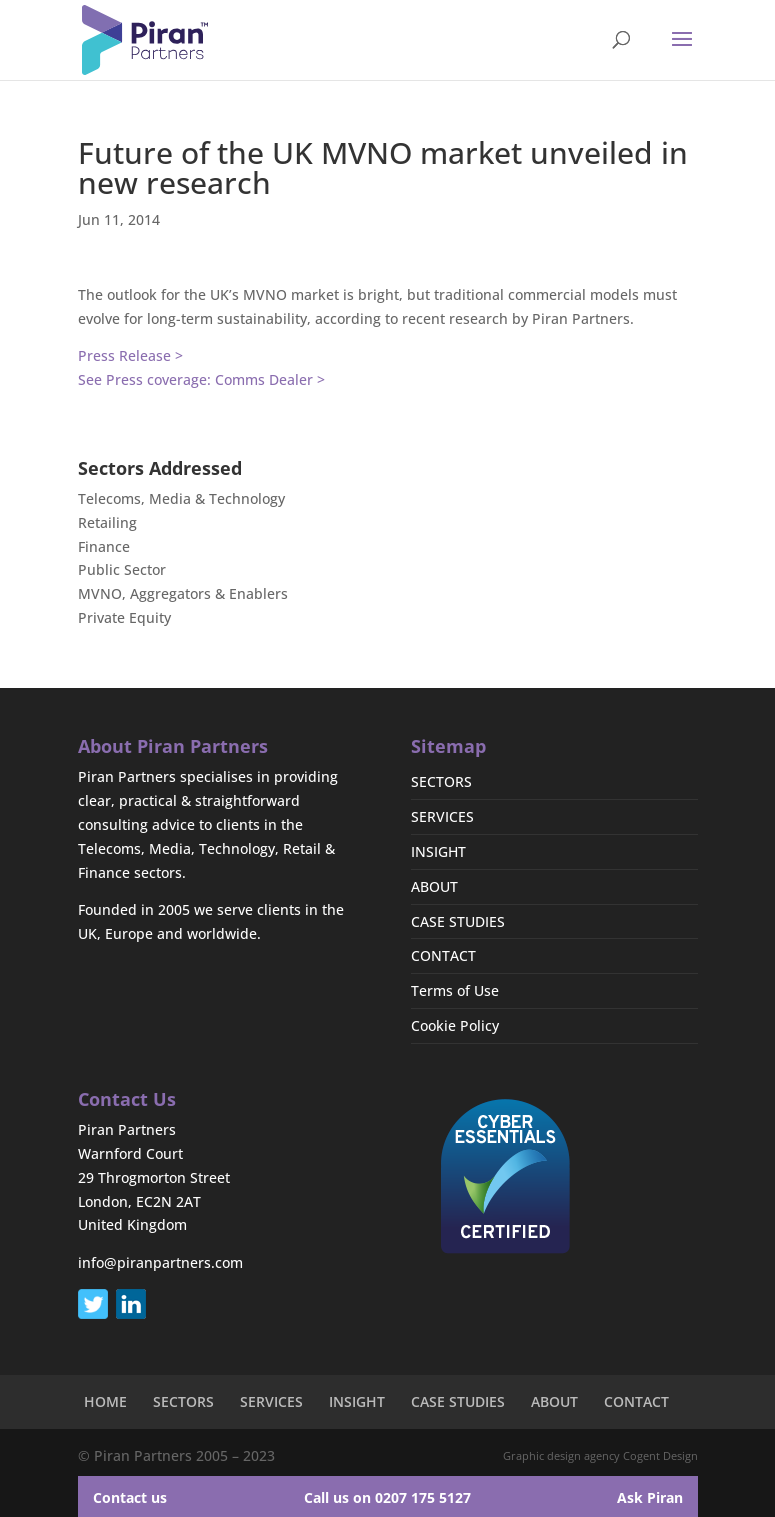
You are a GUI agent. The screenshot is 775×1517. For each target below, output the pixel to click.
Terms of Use (455, 990)
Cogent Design (660, 1455)
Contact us (130, 1497)
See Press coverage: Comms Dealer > (201, 379)
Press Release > (130, 355)
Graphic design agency (561, 1455)
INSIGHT (438, 851)
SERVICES (442, 816)
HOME (105, 1401)
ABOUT (434, 886)
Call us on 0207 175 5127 (387, 1497)
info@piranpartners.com (160, 1262)
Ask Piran (650, 1497)
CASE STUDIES (458, 921)
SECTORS (441, 781)
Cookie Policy (455, 1025)
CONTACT (443, 955)
